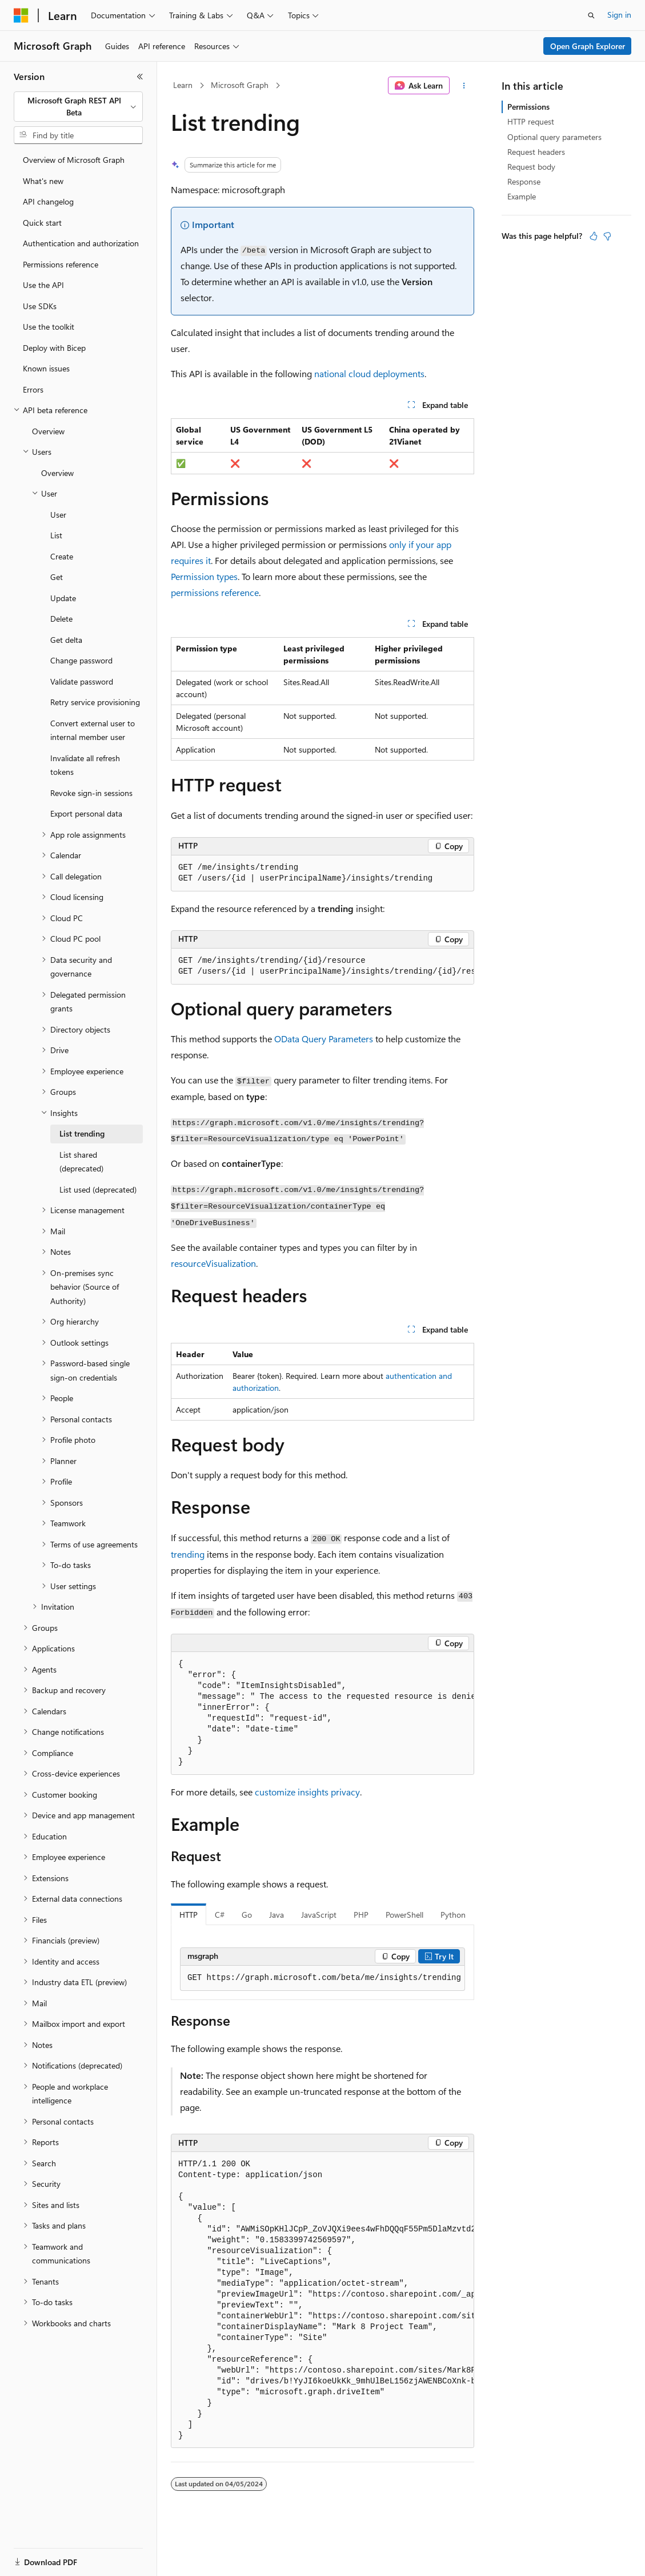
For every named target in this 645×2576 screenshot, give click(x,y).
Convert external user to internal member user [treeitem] (92, 730)
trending (188, 1554)
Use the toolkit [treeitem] (48, 326)
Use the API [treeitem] (43, 284)
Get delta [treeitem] (66, 639)
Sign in (619, 14)
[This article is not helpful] (607, 236)
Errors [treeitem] (33, 389)
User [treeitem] (58, 514)
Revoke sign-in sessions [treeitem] (91, 792)
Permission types (204, 576)
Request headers (536, 151)
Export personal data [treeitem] (86, 813)
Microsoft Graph (240, 84)
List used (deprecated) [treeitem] (98, 1189)
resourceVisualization (213, 1263)
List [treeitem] (56, 535)
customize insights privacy (307, 1792)
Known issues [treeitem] (46, 368)
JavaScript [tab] (318, 1914)
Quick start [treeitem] (42, 222)
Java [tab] (276, 1914)
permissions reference (215, 592)
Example (521, 196)
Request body (531, 166)
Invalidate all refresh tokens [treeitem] (85, 765)
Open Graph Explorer (587, 46)
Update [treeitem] (63, 598)
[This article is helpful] (593, 236)
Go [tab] (247, 1914)
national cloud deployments (369, 373)
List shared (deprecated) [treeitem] (81, 1161)
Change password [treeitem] (81, 660)
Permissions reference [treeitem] (60, 264)
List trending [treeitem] (82, 1133)
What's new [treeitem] (43, 180)
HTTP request (530, 121)
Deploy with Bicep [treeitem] (54, 347)
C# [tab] (220, 1914)
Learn (183, 84)
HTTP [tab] (188, 1914)
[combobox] (78, 106)
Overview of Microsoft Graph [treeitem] (74, 159)
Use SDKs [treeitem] (40, 306)
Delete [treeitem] (61, 618)
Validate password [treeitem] (81, 681)
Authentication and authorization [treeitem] (81, 243)
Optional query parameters (554, 136)
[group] (322, 967)
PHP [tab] (361, 1914)
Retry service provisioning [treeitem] (95, 702)
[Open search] (591, 15)
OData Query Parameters (323, 1039)
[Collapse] (140, 76)
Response (523, 181)
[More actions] (464, 86)
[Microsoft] (21, 15)
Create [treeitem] (61, 556)
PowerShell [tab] (404, 1914)
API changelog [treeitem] (48, 201)
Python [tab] (453, 1914)
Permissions (528, 106)
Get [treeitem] (56, 576)
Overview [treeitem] (48, 431)
